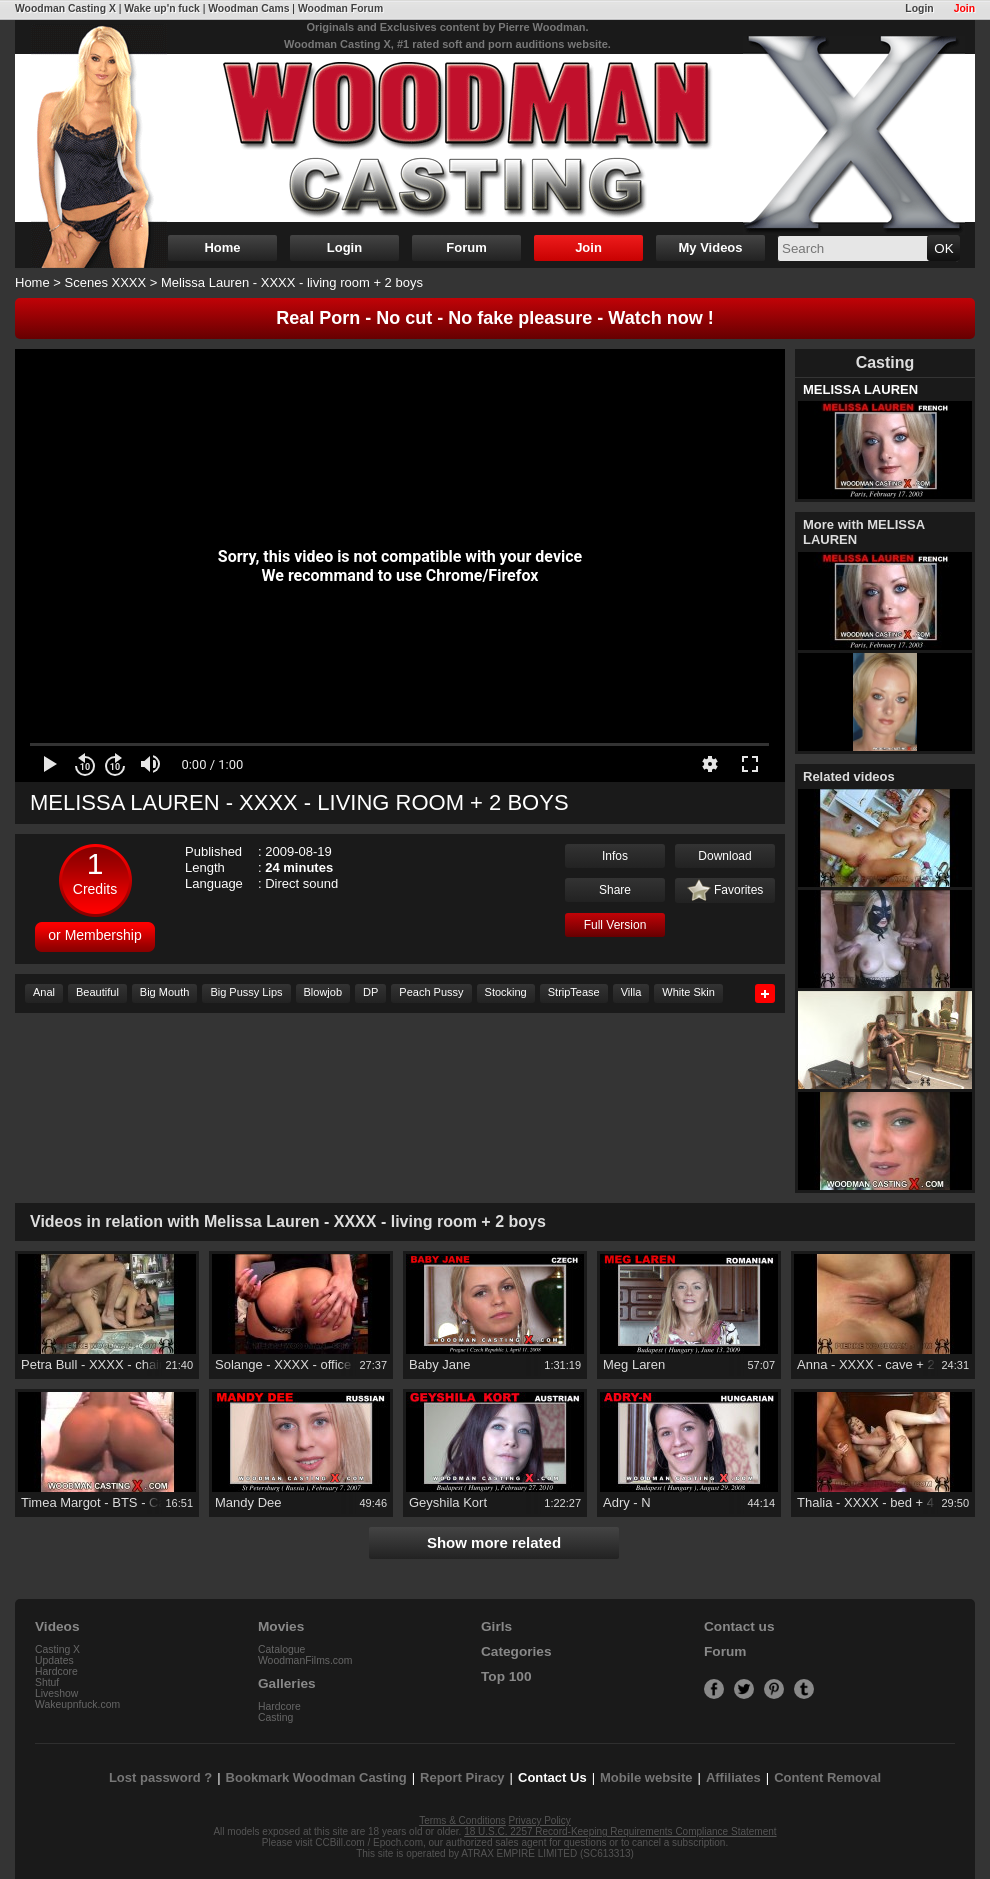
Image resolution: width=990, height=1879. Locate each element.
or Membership (94, 935)
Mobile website (646, 1777)
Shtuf (47, 1682)
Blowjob (323, 992)
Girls (496, 1626)
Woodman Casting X (65, 8)
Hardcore (56, 1671)
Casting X (57, 1649)
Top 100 (506, 1676)
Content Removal (827, 1777)
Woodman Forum (340, 8)
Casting (275, 1717)
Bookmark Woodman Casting (316, 1777)
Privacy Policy (540, 1820)
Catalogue (281, 1649)
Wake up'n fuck (161, 8)
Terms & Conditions (462, 1820)
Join (964, 8)
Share (615, 890)
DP (370, 992)
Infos (615, 856)
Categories (516, 1651)
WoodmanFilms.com (305, 1660)
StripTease (574, 992)
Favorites (725, 891)
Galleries (287, 1683)
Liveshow (56, 1693)
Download (724, 856)
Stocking (506, 992)
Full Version (615, 925)
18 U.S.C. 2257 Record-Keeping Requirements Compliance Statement (620, 1831)
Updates (54, 1660)
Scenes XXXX (106, 282)
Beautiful (97, 992)
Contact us (739, 1626)
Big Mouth (165, 992)
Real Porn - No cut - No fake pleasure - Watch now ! (494, 318)
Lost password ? (160, 1777)
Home (222, 247)
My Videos (710, 247)
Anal (44, 992)
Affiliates (733, 1777)
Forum (466, 247)
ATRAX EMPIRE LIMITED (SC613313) (547, 1853)
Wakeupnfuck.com (77, 1704)
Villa (631, 992)
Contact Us (552, 1777)
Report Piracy (462, 1777)
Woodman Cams (248, 8)
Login (919, 8)
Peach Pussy (431, 992)
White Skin (688, 992)
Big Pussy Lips (246, 992)
